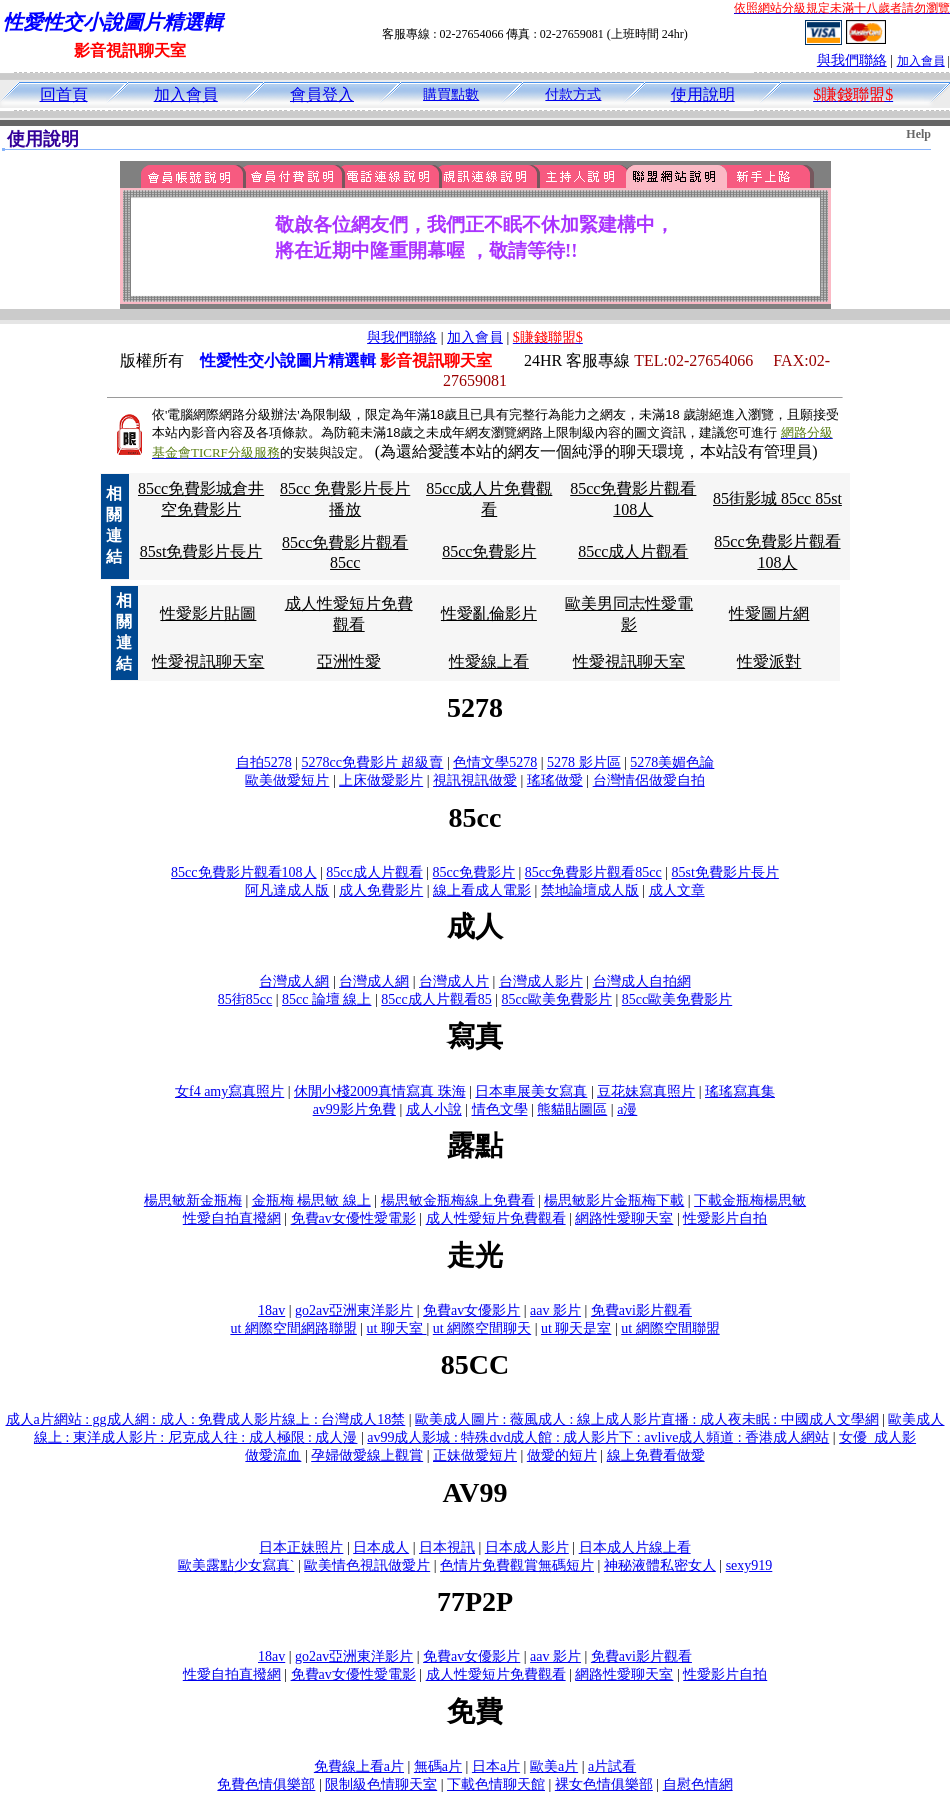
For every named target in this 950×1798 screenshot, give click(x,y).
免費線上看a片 (359, 1766)
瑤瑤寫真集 (740, 1091)
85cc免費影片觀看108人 (243, 872)
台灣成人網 (294, 981)
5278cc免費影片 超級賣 (372, 762)
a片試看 (612, 1766)
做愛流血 (273, 1455)
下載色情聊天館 (496, 1784)
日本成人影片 (527, 1547)
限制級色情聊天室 (381, 1784)
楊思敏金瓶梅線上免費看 (458, 1200)
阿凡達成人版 (287, 890)
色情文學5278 (495, 762)
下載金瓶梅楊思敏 (750, 1200)
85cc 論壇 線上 (326, 999)
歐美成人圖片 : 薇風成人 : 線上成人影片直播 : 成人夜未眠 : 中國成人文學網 (647, 1419)
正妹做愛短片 (475, 1455)
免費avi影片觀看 (641, 1310)
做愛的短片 (562, 1455)
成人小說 (434, 1109)
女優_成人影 (877, 1437)
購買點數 (451, 94)
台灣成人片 (454, 981)
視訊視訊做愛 (475, 780)
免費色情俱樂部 (266, 1784)
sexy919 (749, 1565)
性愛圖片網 (769, 613)
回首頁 (64, 94)
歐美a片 (554, 1766)
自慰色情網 (698, 1784)
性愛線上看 (489, 661)
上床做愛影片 (381, 780)
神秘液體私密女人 (660, 1565)
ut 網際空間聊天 (482, 1328)
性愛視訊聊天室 (208, 661)
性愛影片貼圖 (208, 613)
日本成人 (381, 1547)
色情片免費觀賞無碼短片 (517, 1565)
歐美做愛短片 (287, 780)
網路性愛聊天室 (624, 1218)
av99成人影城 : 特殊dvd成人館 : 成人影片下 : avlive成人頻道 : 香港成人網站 (598, 1437)
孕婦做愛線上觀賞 (367, 1455)
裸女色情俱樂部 (604, 1784)
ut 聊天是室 (576, 1328)
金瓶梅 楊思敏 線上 (311, 1200)
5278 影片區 (584, 762)
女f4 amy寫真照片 (229, 1091)
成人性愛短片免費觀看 (496, 1218)
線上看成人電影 (482, 890)
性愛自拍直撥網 (232, 1218)
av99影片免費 (354, 1109)
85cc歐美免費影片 (557, 999)
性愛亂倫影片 (489, 613)
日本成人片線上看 (635, 1547)
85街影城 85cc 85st (777, 498)
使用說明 (703, 94)
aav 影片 (555, 1310)
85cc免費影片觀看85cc (593, 872)
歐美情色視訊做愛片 (367, 1565)
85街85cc (245, 999)
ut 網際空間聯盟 (670, 1328)
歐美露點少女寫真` (236, 1565)
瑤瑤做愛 (555, 780)
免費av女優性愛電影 (353, 1218)
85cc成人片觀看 (633, 551)
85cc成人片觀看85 (436, 999)
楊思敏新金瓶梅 (193, 1200)
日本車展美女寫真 (531, 1091)
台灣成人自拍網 (642, 981)
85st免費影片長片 (201, 551)
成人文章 (677, 890)
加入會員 (921, 61)
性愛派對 (769, 661)
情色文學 (500, 1109)
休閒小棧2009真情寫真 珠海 (380, 1091)
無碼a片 (438, 1766)
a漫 (627, 1109)
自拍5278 (264, 762)
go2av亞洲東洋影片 (354, 1310)
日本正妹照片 (301, 1547)
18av (271, 1310)
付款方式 (573, 94)
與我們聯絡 (852, 60)
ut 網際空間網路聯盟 (293, 1328)
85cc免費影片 (489, 551)
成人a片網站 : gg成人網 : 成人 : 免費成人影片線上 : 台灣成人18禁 (206, 1419)
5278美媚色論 (672, 762)
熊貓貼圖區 (572, 1109)
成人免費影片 (381, 890)
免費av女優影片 (471, 1310)
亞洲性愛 (349, 661)
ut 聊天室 (397, 1328)
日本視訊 (447, 1547)
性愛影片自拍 (725, 1218)
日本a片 (496, 1766)
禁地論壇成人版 (590, 890)
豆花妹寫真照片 (646, 1091)
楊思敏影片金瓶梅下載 (614, 1200)
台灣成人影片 (541, 981)
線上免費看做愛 (656, 1455)
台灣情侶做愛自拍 (649, 780)
